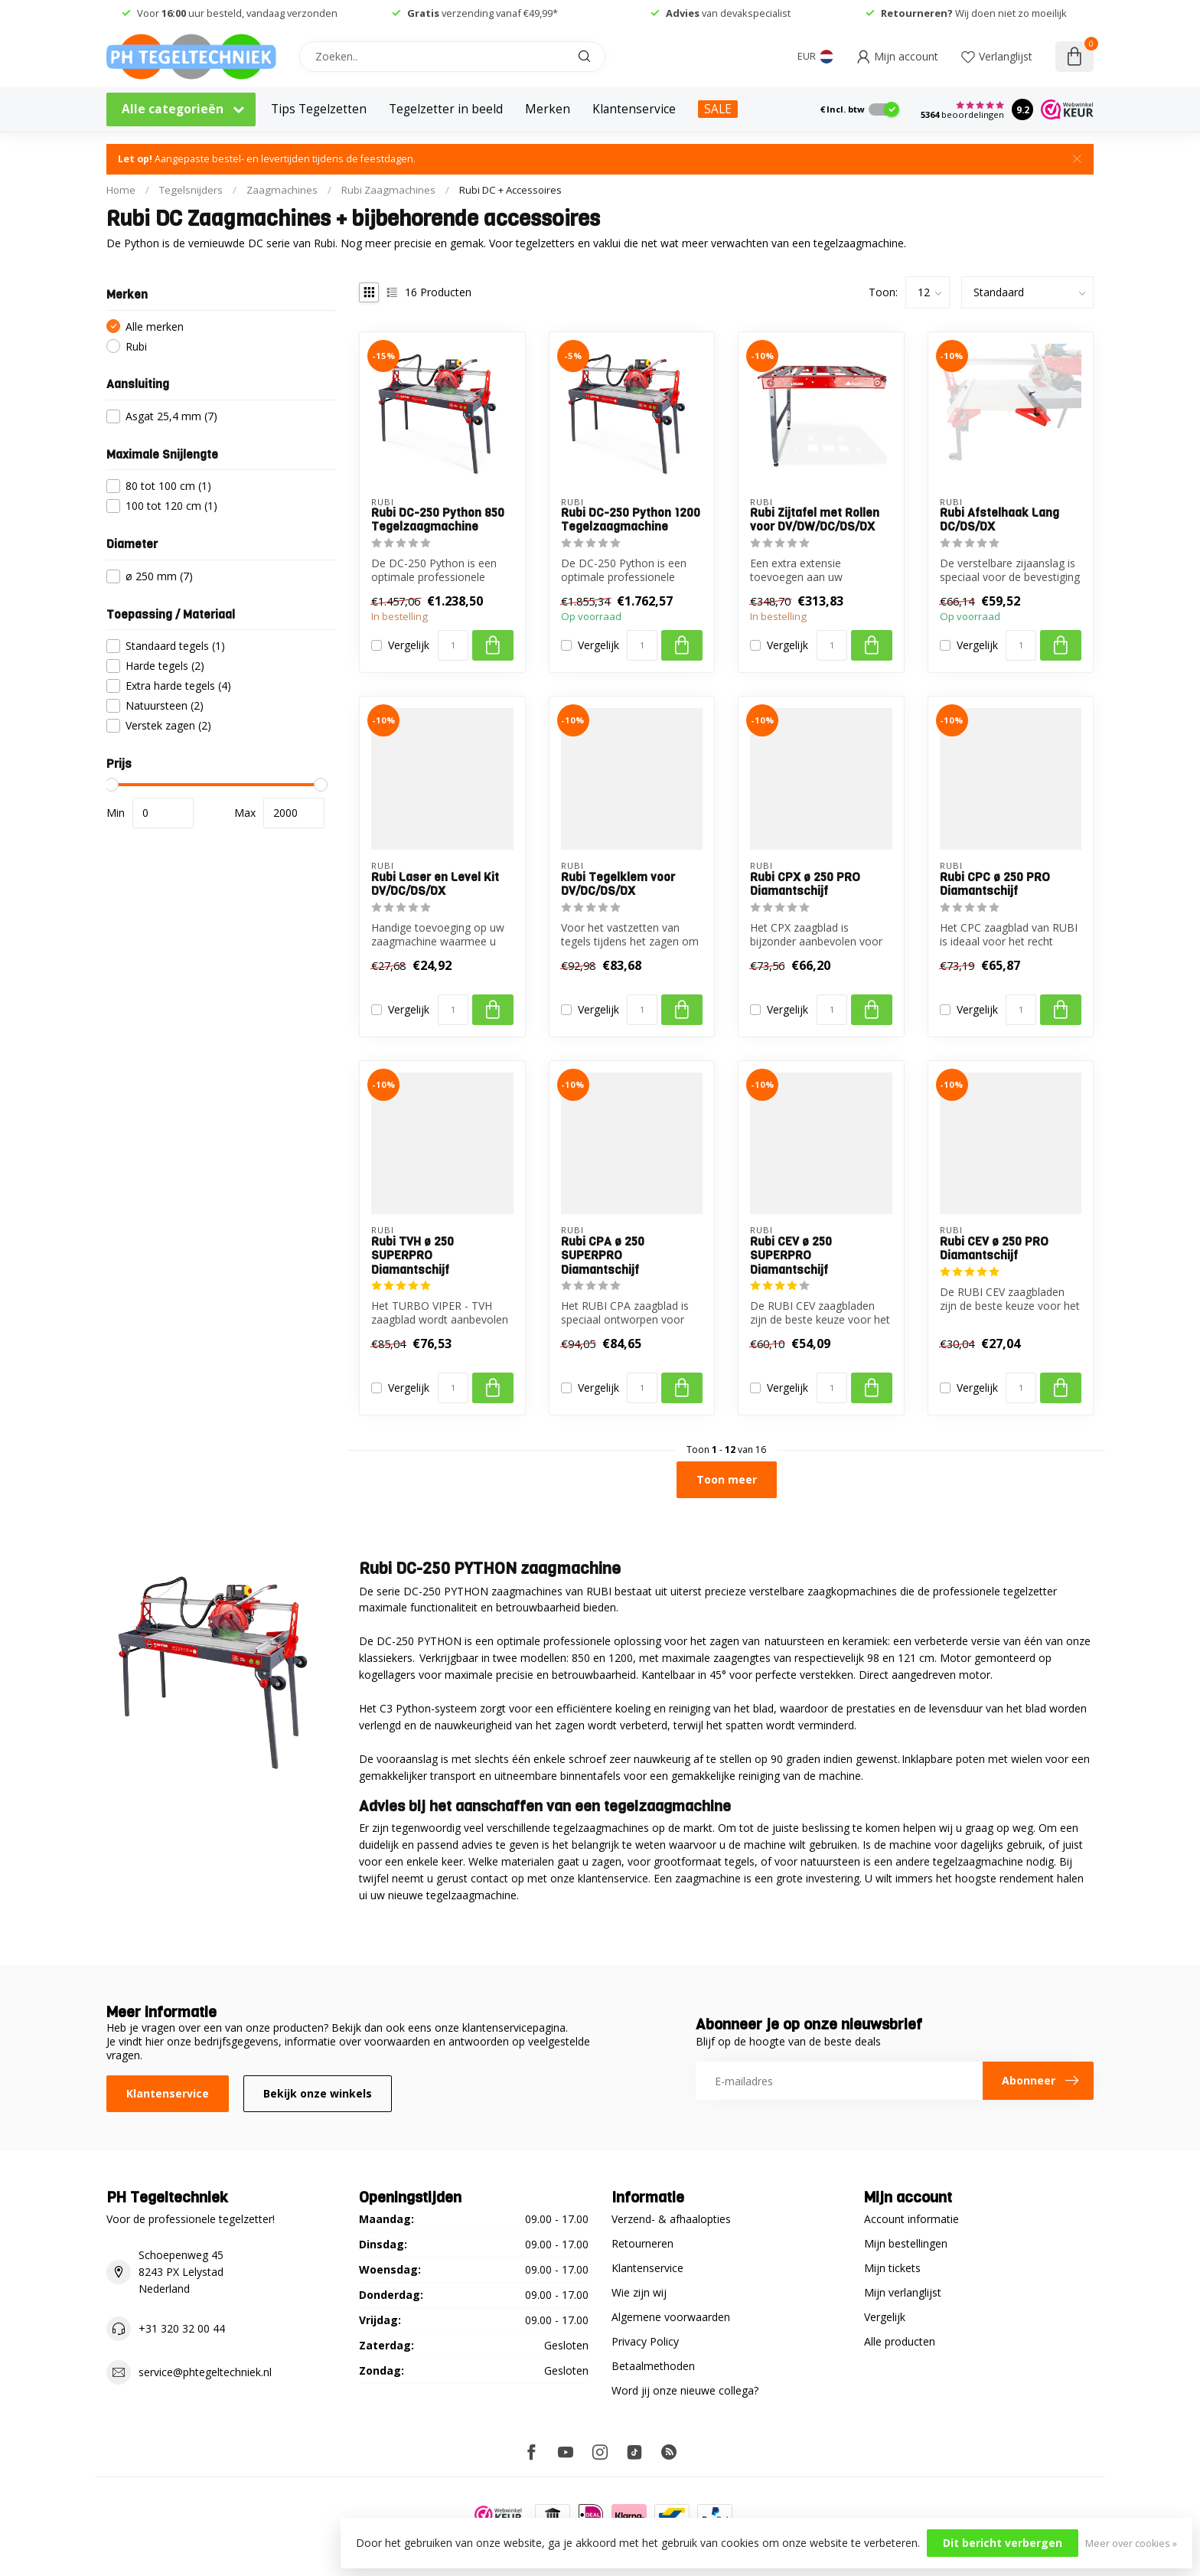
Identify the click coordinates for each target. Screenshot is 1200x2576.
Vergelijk (408, 645)
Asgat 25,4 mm (171, 416)
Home (120, 190)
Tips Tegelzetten (319, 109)
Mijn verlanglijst (902, 2292)
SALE (718, 109)
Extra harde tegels (178, 685)
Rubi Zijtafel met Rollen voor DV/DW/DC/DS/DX (814, 520)
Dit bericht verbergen (1002, 2542)
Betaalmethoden (653, 2366)
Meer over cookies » (1131, 2543)
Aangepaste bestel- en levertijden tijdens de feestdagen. (267, 158)
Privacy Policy (645, 2341)
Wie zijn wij (639, 2292)
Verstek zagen (168, 725)
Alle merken (155, 326)
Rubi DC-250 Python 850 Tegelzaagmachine (437, 520)
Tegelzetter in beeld (446, 109)
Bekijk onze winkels (317, 2093)
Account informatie (911, 2219)
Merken (547, 109)
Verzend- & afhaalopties (671, 2219)
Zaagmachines (282, 190)
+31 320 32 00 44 (182, 2328)
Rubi (136, 346)
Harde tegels (165, 665)
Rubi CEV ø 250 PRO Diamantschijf (994, 1249)
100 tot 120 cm (171, 505)
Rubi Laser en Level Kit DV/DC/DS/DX (435, 884)
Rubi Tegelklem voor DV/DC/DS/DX (618, 884)
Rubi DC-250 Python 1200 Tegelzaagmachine (630, 520)
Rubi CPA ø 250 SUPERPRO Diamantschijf (602, 1256)
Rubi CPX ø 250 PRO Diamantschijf (805, 884)
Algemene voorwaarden (670, 2317)
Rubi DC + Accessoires (510, 190)
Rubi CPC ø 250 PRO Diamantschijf (995, 884)
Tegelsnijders (191, 190)
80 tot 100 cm (168, 485)
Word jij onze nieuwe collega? (684, 2390)
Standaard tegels (175, 645)
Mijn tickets (892, 2268)
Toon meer (726, 1479)
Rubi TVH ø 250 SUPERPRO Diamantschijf (412, 1256)
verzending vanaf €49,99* (482, 13)
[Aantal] (453, 645)
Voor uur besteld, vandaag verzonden (237, 13)
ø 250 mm (159, 576)
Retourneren (642, 2243)
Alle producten (899, 2341)
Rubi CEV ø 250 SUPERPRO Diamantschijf (791, 1256)
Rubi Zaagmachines (388, 190)
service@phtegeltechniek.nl (205, 2372)
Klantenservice (634, 109)
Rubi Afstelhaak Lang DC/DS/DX (999, 520)
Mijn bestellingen (905, 2243)
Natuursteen (165, 705)
